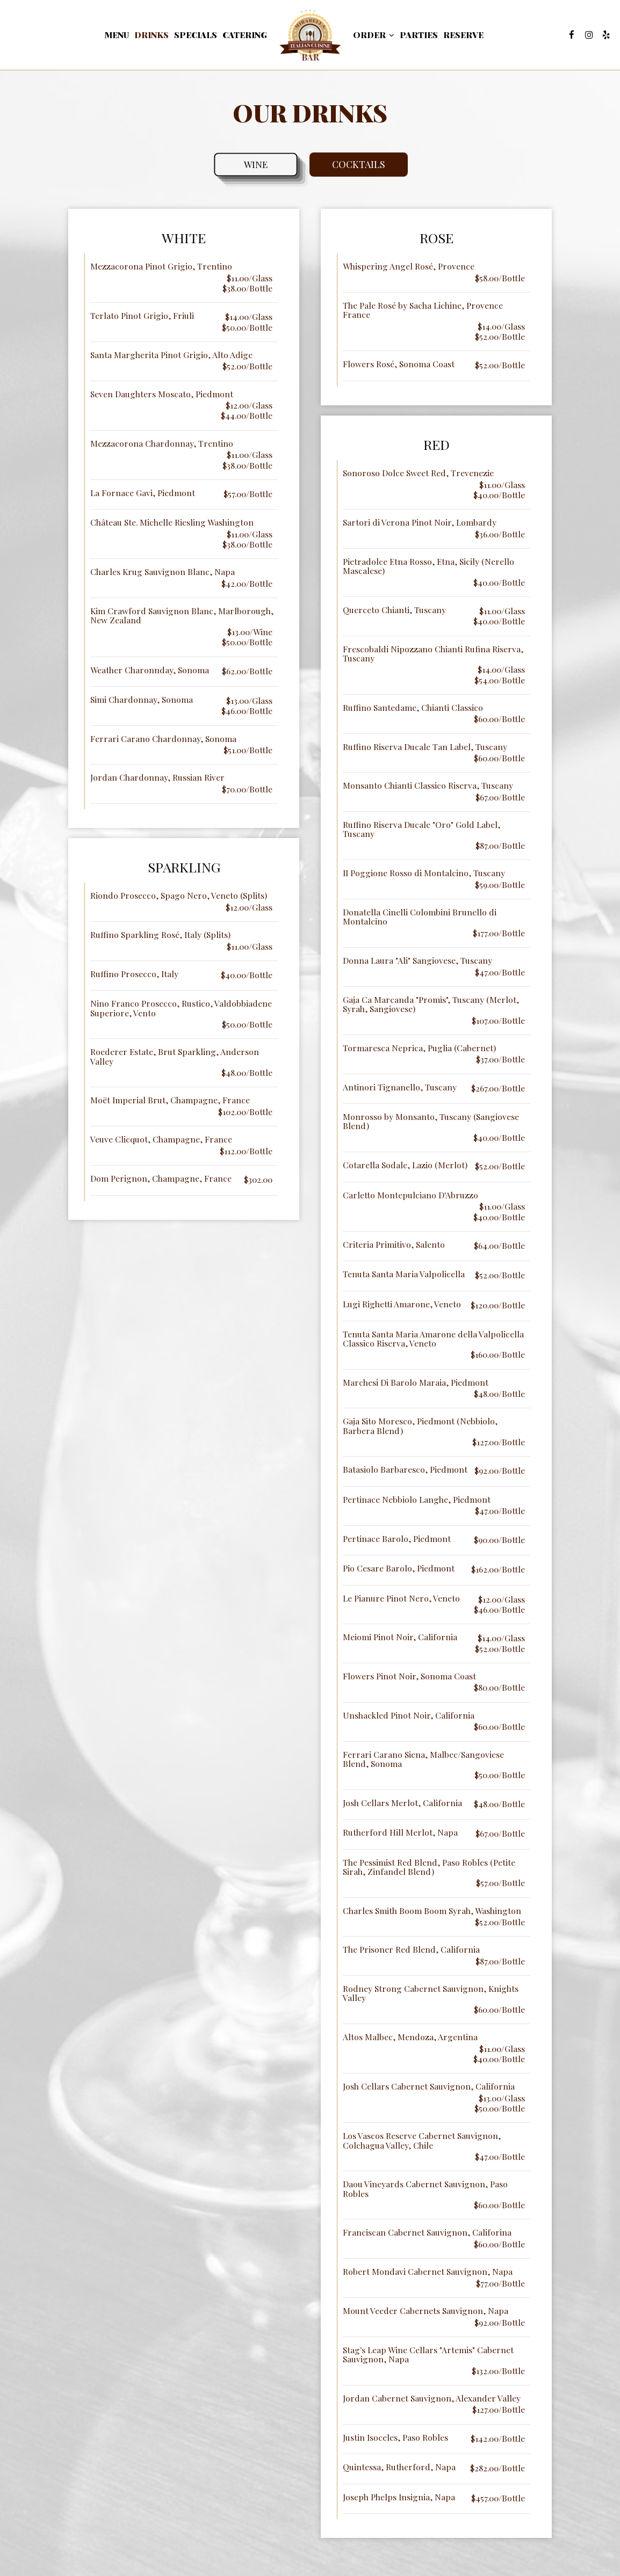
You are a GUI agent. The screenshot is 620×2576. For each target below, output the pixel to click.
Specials (195, 35)
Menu (117, 35)
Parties (419, 35)
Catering (244, 35)
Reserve (463, 35)
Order (373, 35)
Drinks (151, 35)
